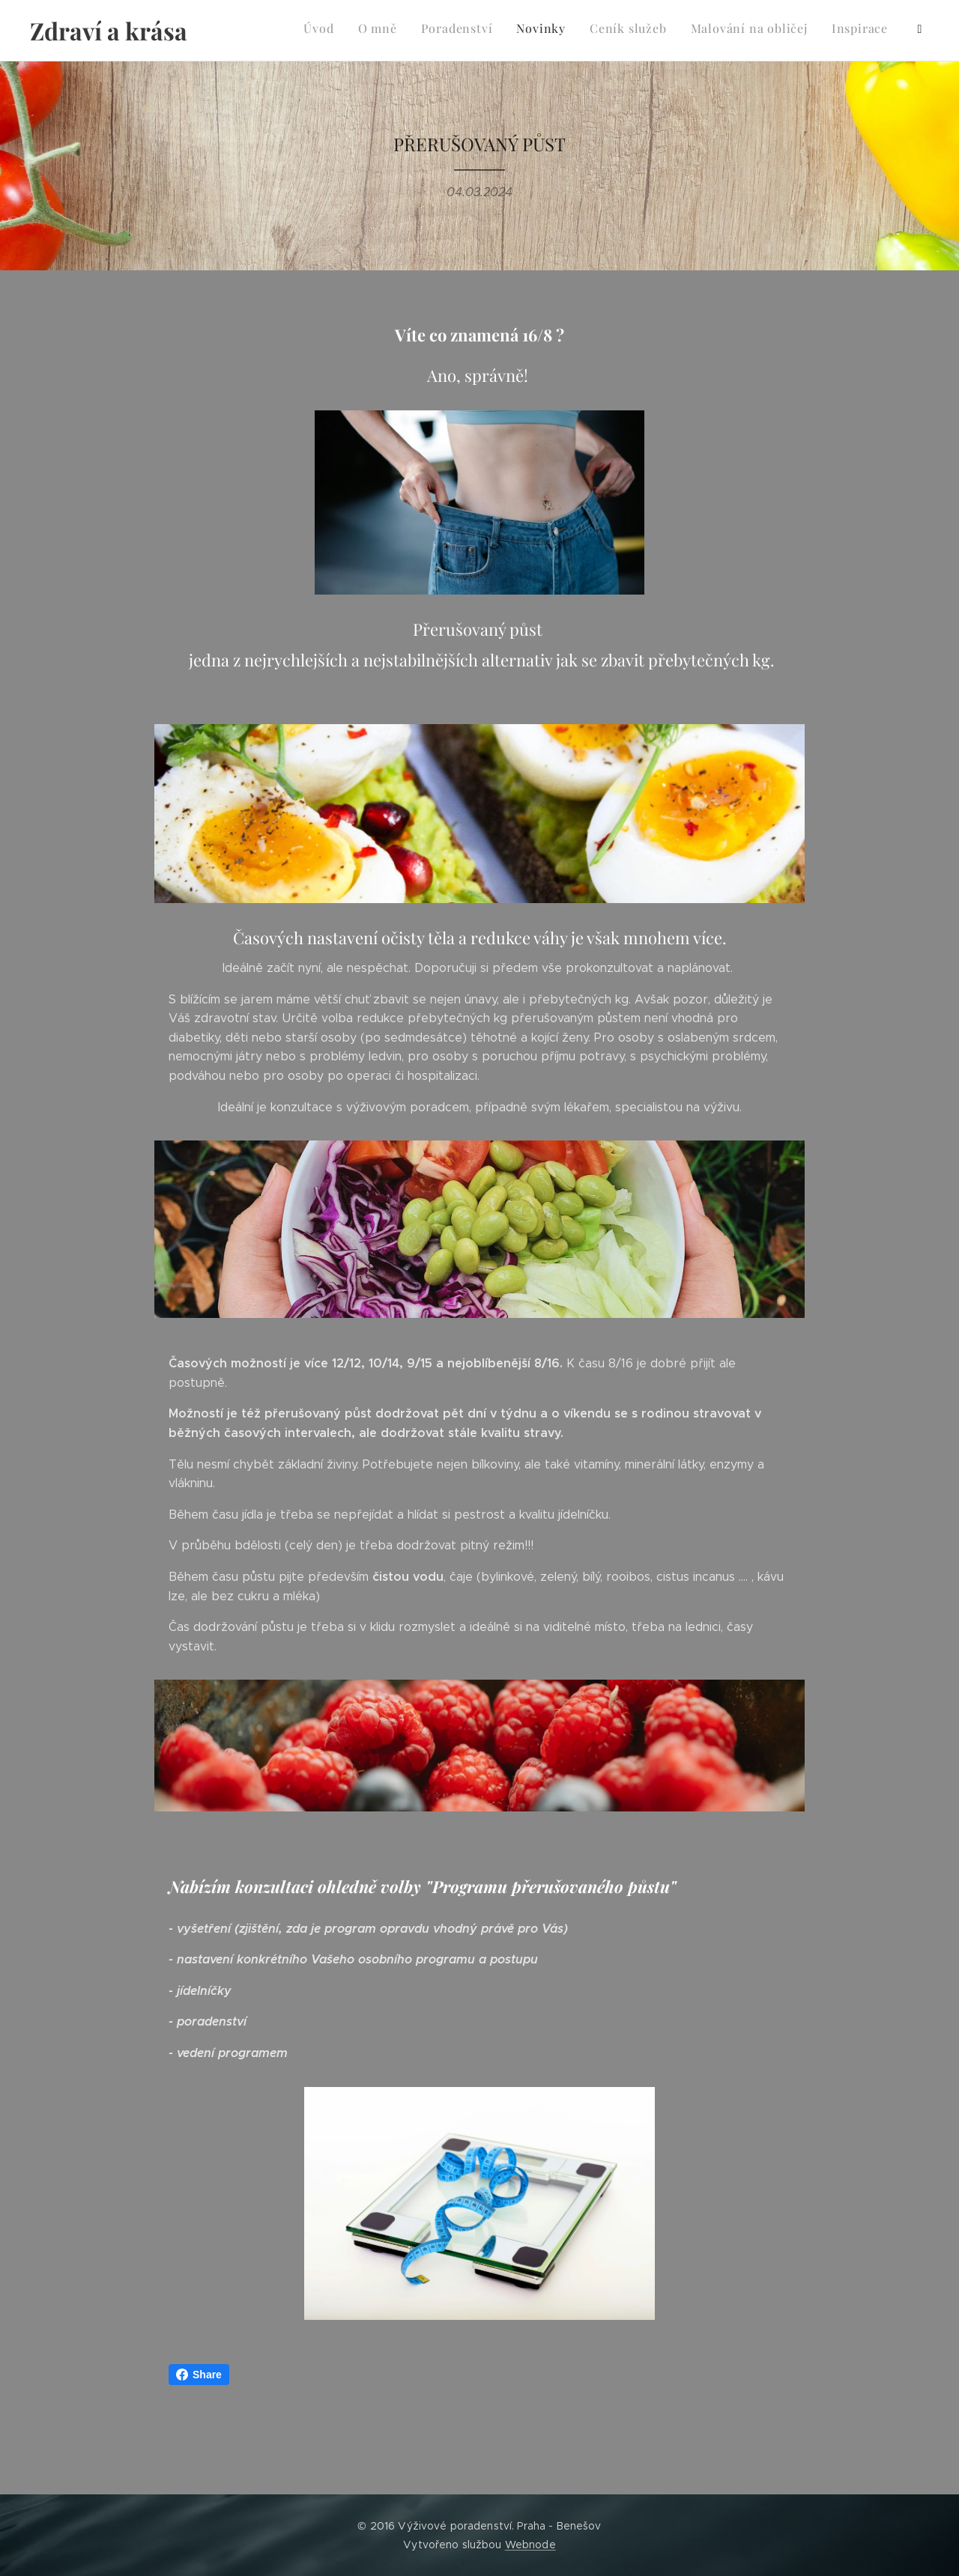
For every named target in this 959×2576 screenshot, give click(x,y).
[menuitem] (741, 30)
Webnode (530, 2544)
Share (199, 2375)
